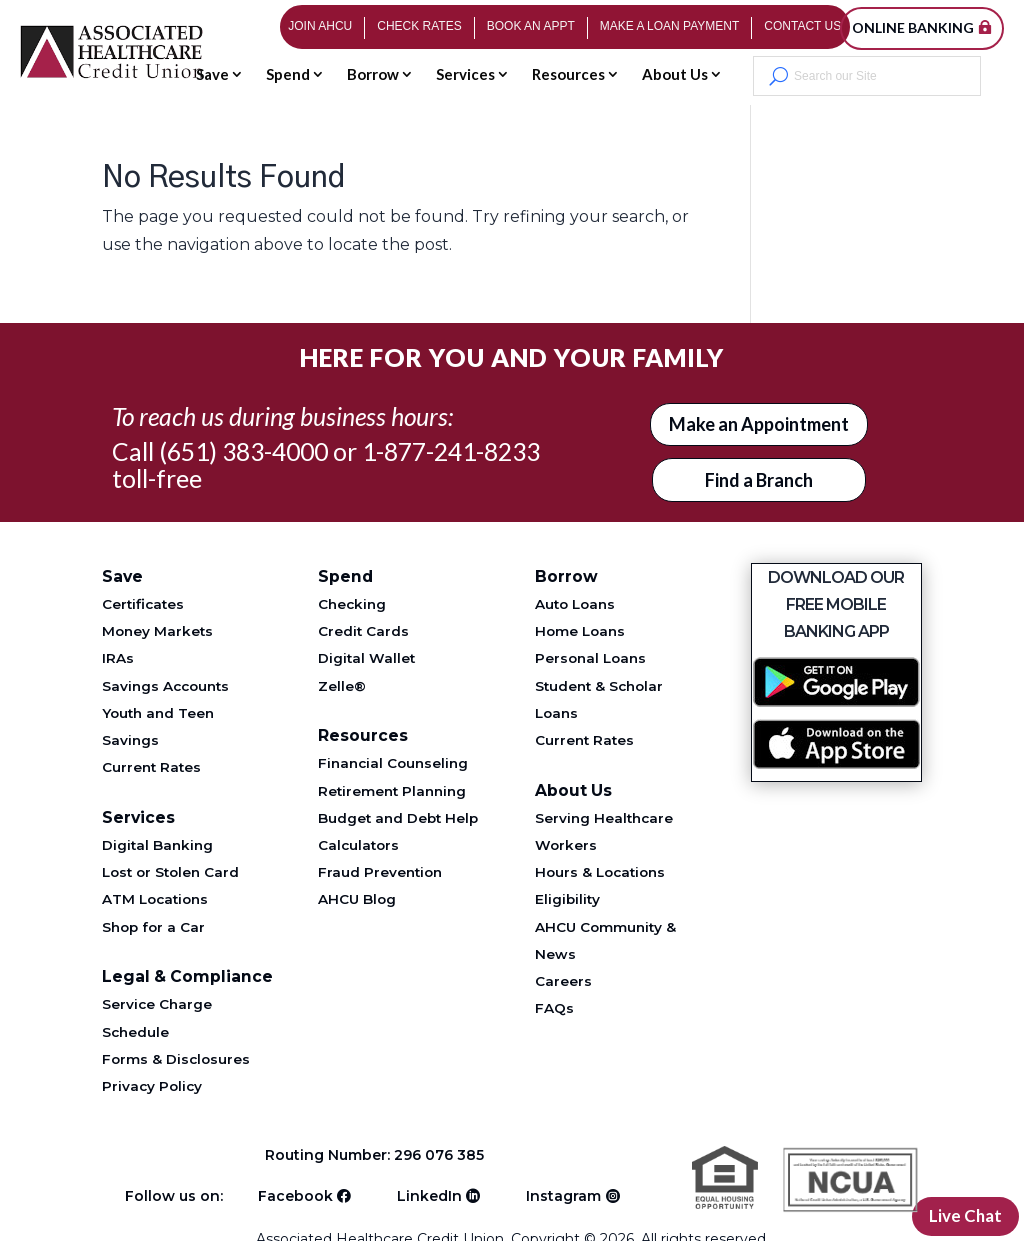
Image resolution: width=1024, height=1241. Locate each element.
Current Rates (151, 767)
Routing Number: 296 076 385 (377, 1155)
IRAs (118, 658)
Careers (563, 981)
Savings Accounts (165, 686)
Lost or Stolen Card (170, 872)
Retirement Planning (392, 791)
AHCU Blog (357, 899)
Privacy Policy (152, 1086)
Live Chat (963, 1215)
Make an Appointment (759, 424)
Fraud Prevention (380, 872)
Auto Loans (575, 604)
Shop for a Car (153, 927)
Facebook (295, 1193)
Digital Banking (157, 845)
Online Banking (913, 27)
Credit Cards (363, 631)
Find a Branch (759, 480)
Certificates (143, 604)
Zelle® (342, 686)
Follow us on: (174, 1193)
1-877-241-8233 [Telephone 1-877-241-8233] (451, 451)
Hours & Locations (600, 872)
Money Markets (157, 631)
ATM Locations (155, 899)
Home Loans (580, 631)
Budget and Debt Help (398, 818)
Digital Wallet (366, 658)
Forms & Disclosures (176, 1059)
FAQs (554, 1008)
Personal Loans (590, 658)
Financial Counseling (393, 763)
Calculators (358, 845)
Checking (352, 604)
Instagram (563, 1193)
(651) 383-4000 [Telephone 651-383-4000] (243, 451)
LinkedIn (429, 1193)
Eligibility (567, 899)
